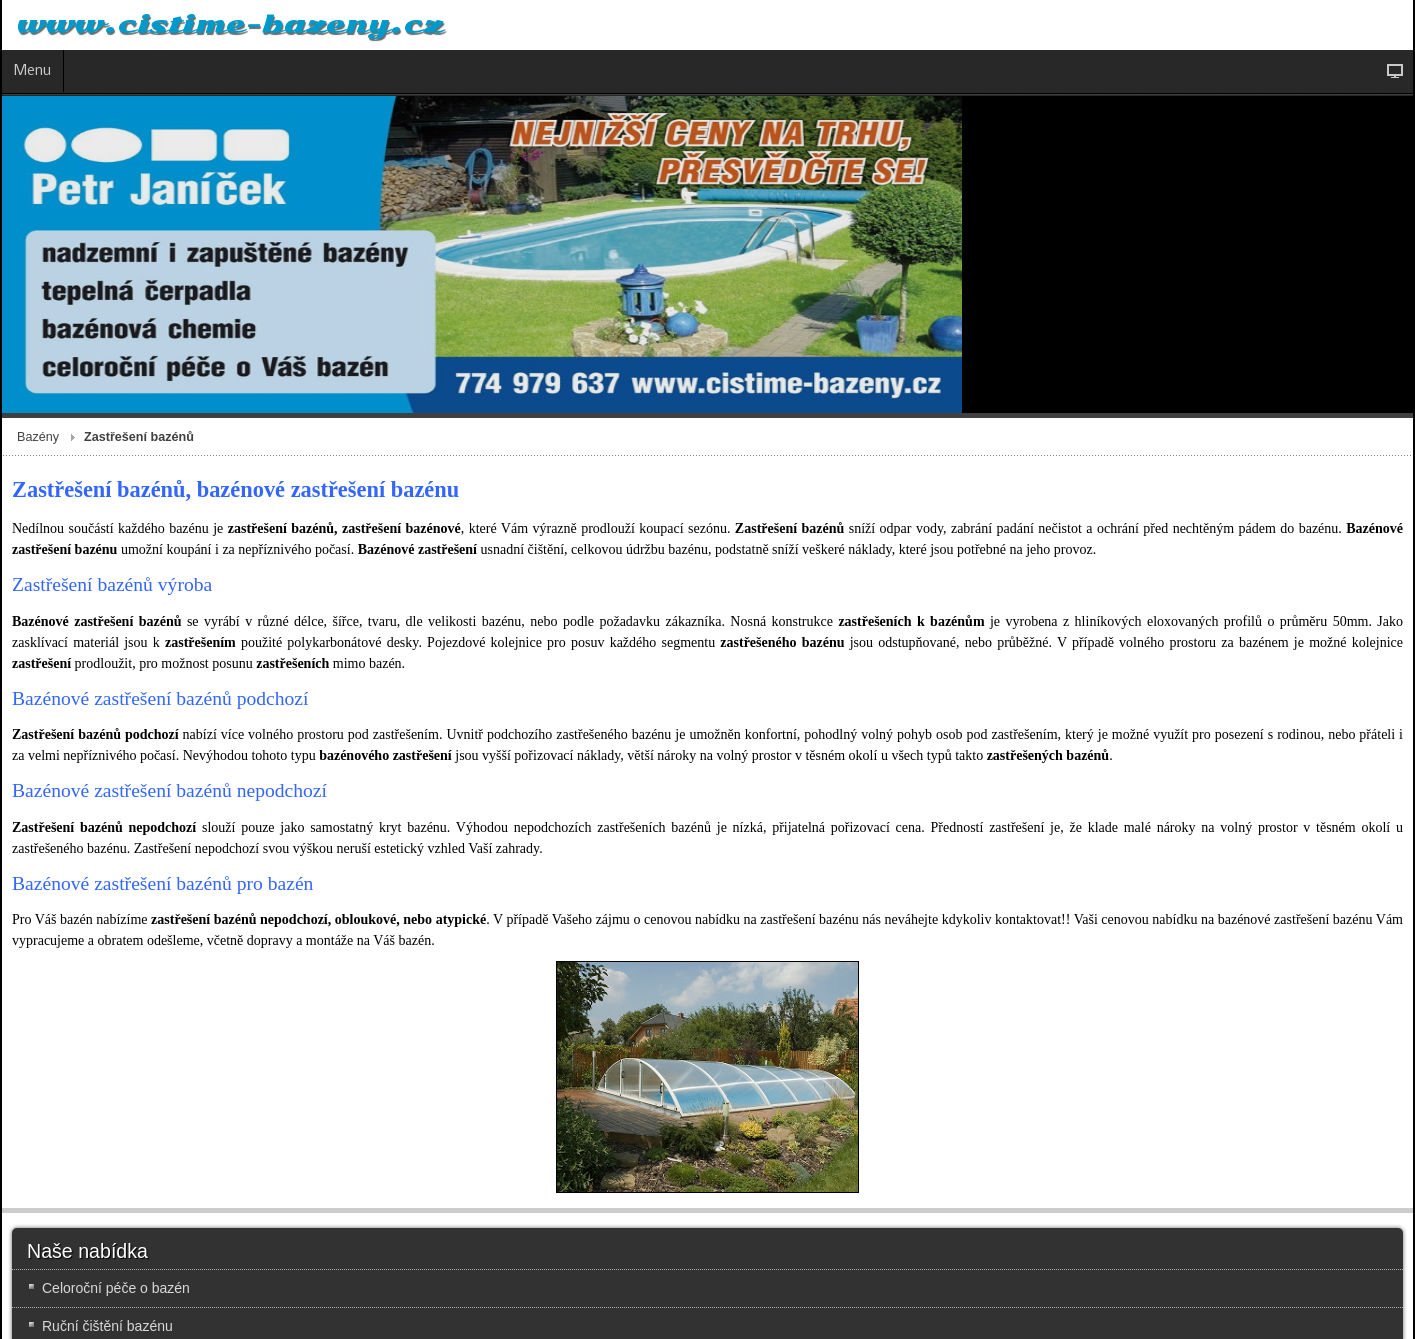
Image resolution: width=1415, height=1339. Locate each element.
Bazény (38, 437)
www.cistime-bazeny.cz (230, 25)
